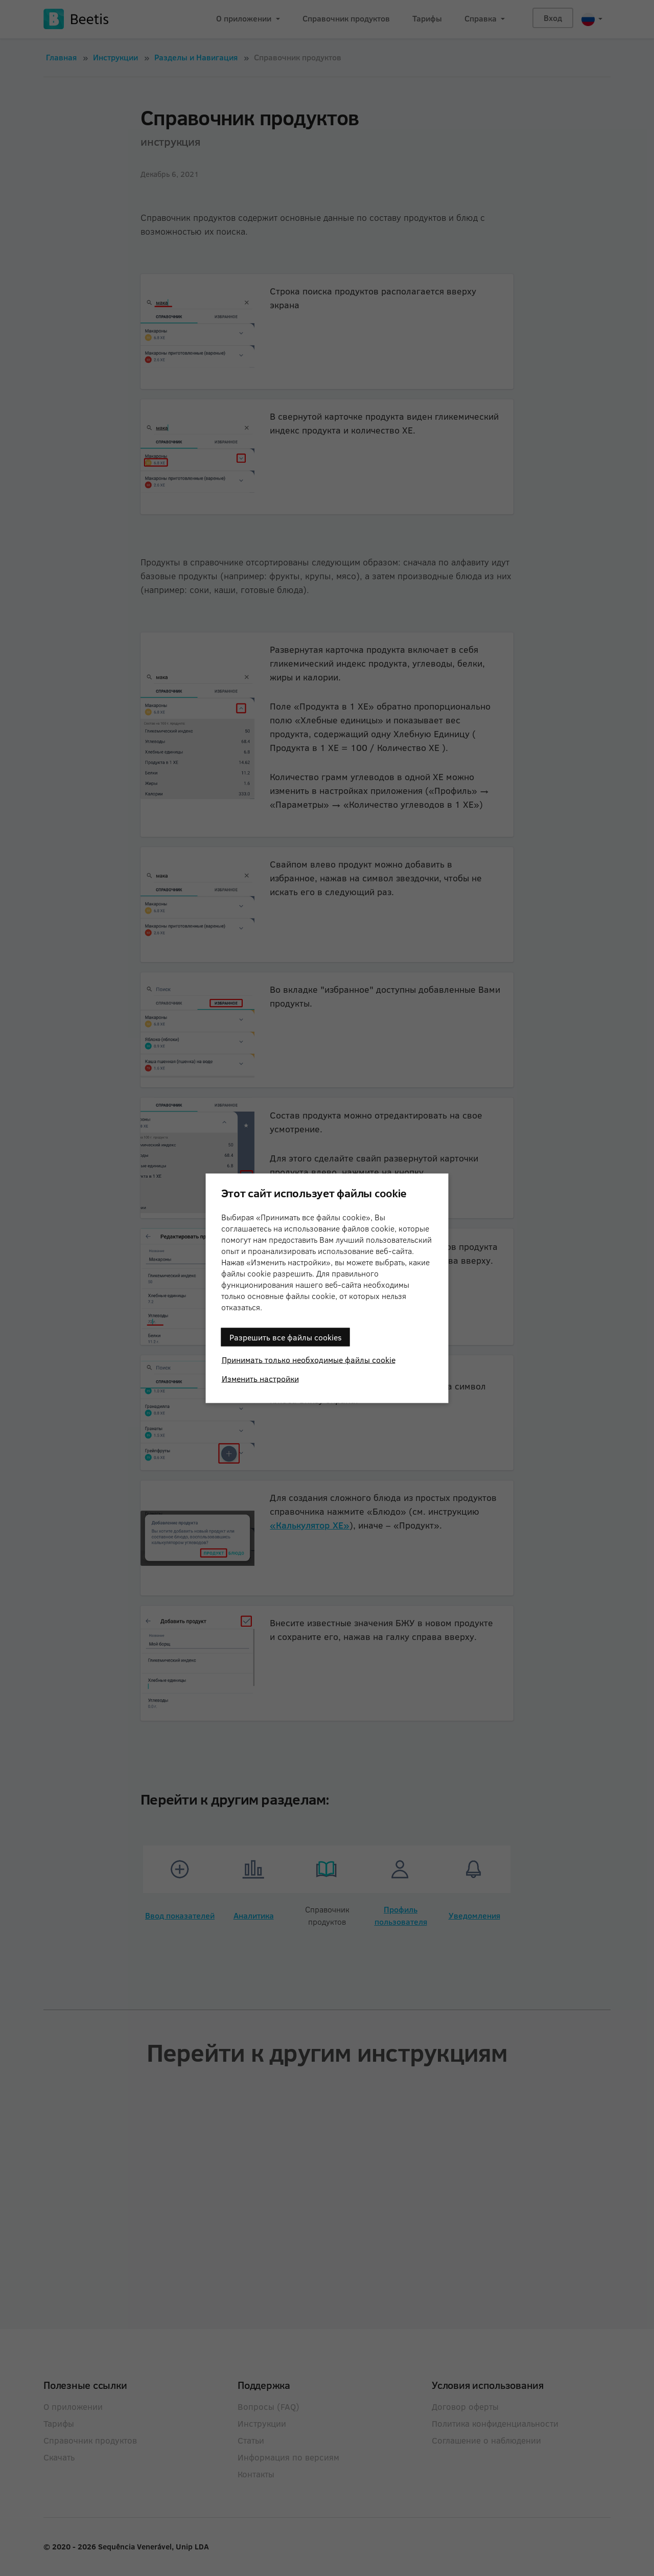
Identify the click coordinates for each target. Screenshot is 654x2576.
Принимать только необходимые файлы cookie (308, 1359)
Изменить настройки (260, 1378)
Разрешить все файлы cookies (285, 1336)
